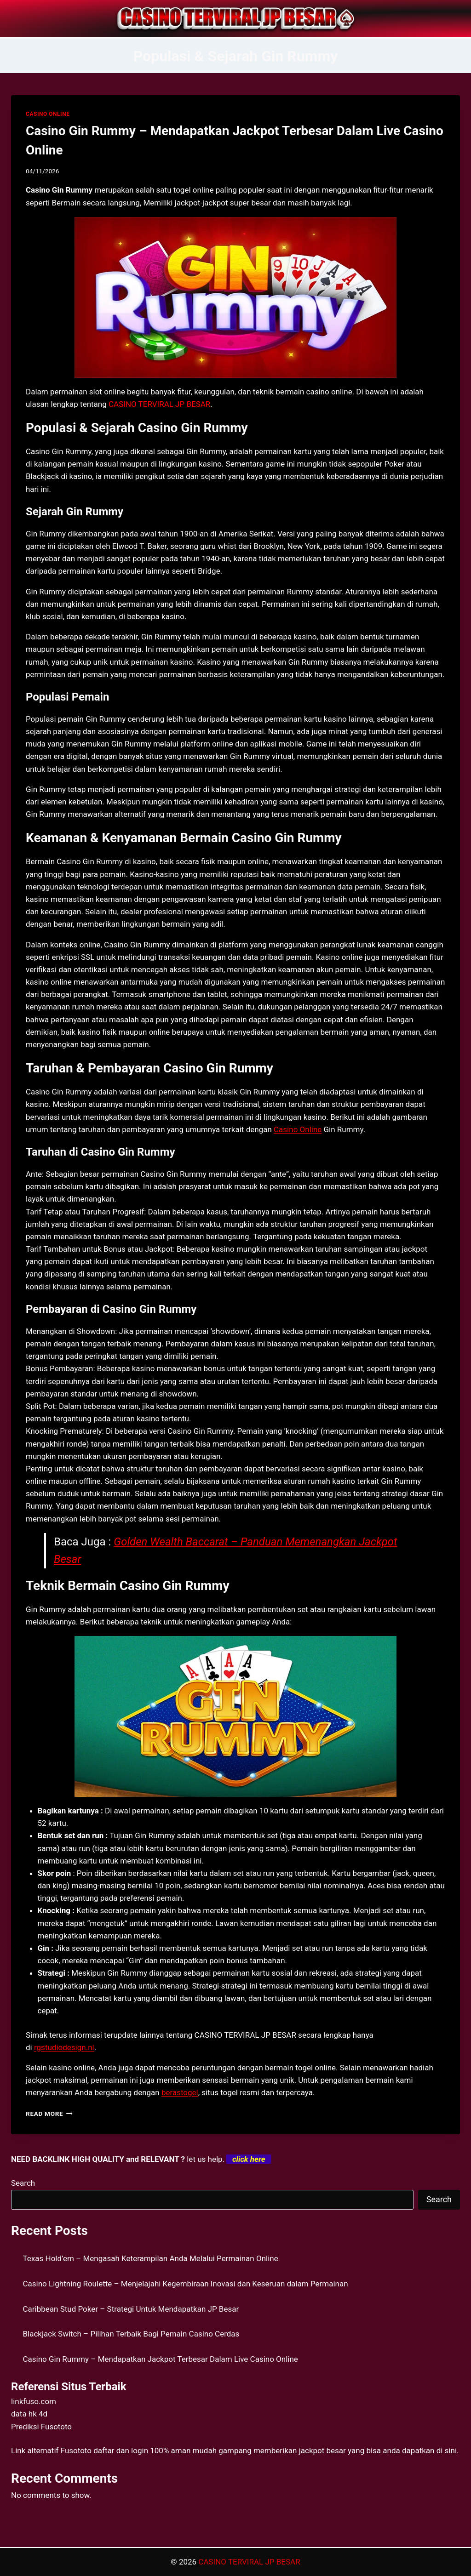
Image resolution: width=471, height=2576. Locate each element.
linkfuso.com (33, 2401)
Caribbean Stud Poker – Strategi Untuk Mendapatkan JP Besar (131, 2309)
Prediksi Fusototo (41, 2426)
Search (23, 2183)
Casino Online (298, 1129)
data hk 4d (29, 2413)
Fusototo (76, 2450)
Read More (49, 2113)
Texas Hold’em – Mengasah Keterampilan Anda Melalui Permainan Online (150, 2258)
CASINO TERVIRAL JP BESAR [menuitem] (159, 404)
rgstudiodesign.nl (64, 2047)
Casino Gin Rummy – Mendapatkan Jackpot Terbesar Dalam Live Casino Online (160, 2359)
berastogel (179, 2092)
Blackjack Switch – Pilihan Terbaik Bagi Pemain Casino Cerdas (131, 2333)
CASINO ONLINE (47, 114)
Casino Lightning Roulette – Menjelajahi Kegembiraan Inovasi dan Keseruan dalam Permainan (185, 2283)
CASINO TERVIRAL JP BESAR (249, 2561)
